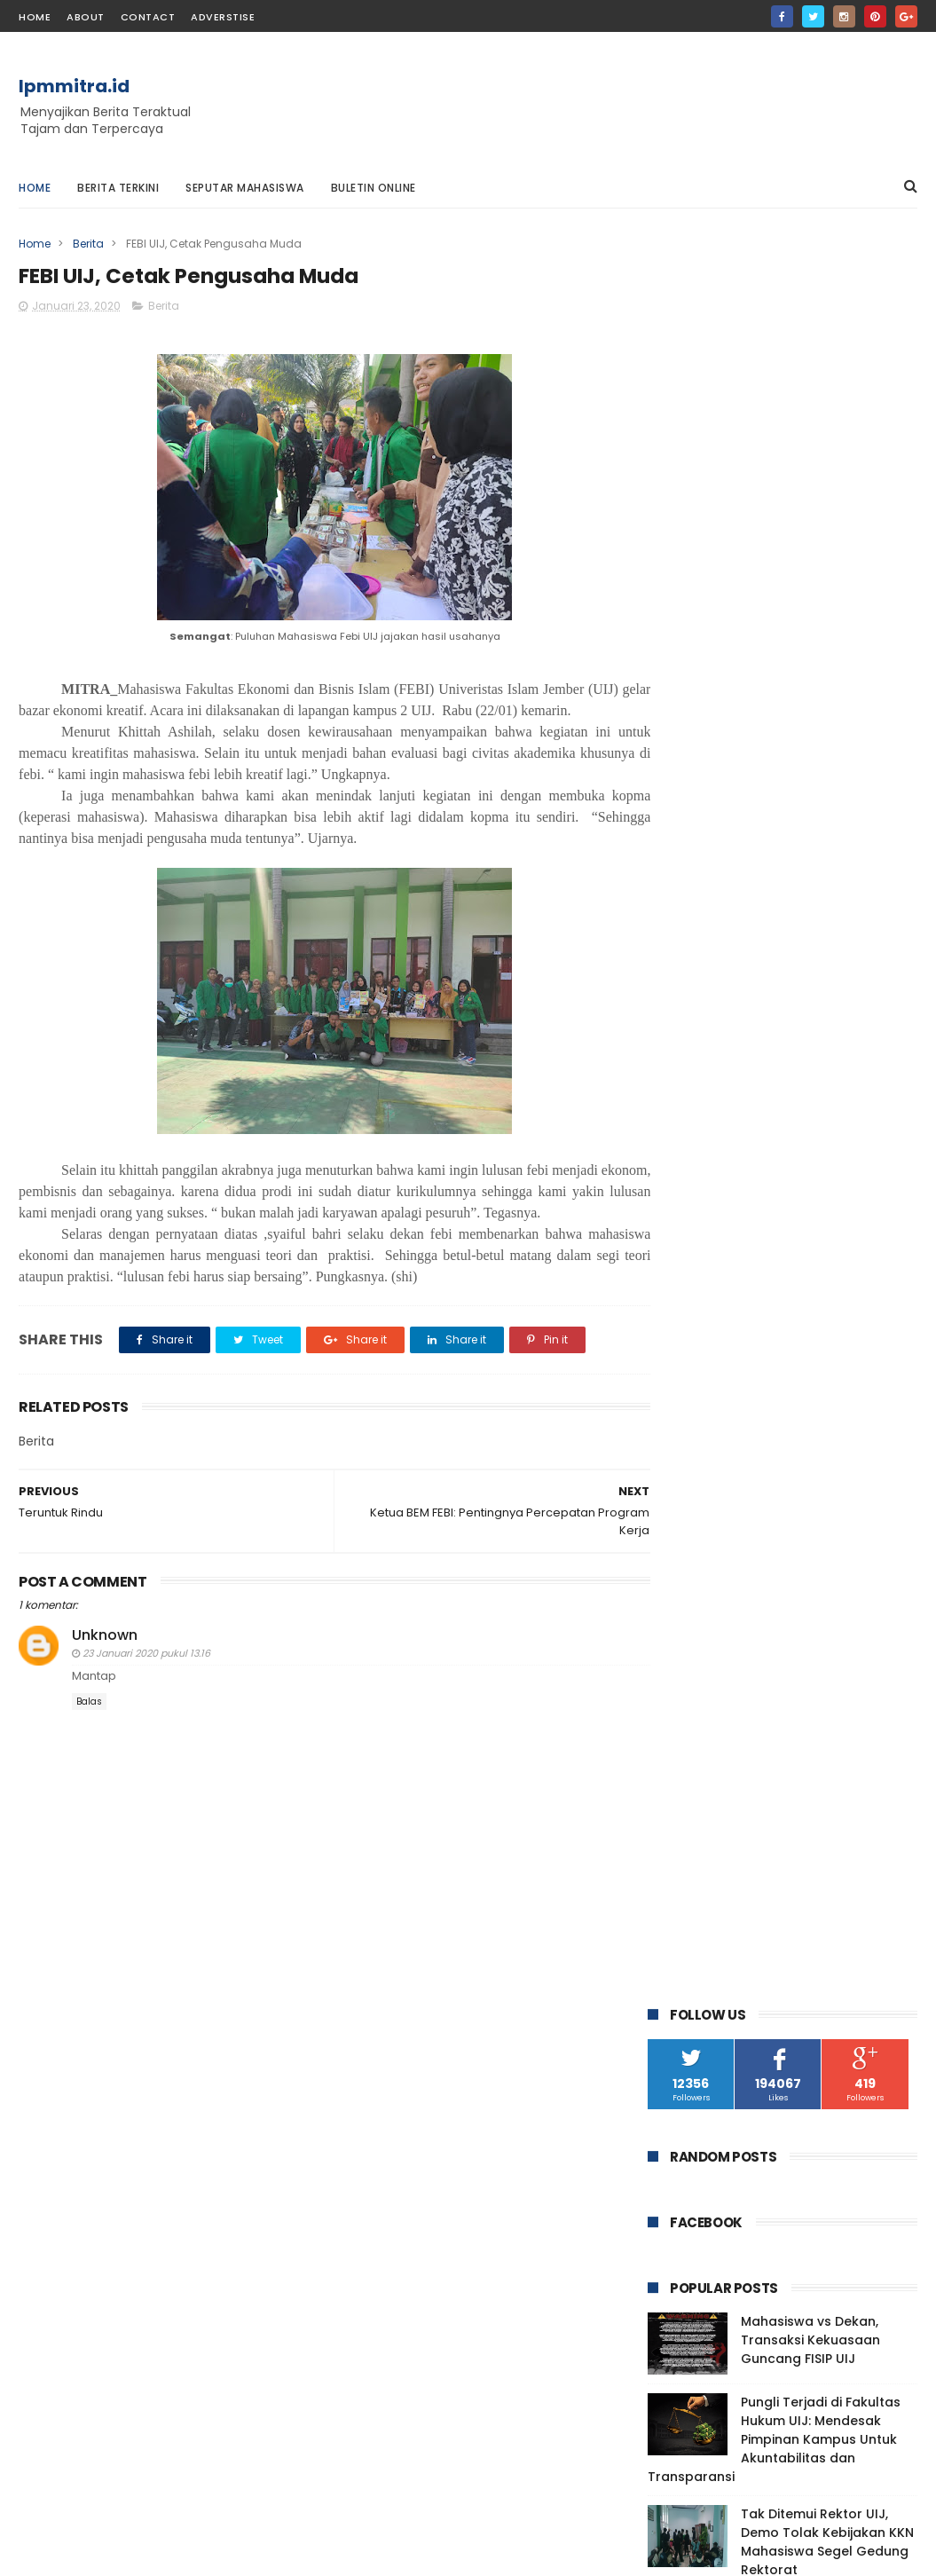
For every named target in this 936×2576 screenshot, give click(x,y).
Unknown (105, 1657)
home (35, 17)
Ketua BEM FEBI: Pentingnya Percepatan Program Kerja (777, 1739)
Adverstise (223, 17)
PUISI (868, 1208)
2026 (685, 1302)
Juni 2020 (715, 1589)
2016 (683, 2031)
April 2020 (716, 1638)
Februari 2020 (730, 1687)
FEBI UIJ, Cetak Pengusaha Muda (788, 1771)
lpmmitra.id (74, 86)
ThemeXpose (118, 2554)
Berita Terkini (118, 187)
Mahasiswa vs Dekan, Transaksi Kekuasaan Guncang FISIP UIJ (810, 575)
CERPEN (676, 1208)
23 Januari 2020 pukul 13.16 (146, 1675)
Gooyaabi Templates (306, 2554)
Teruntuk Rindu (731, 1795)
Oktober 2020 (729, 1492)
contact (148, 17)
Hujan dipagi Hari (736, 1922)
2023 (685, 1374)
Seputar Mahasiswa (244, 187)
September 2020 (739, 1517)
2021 (683, 1399)
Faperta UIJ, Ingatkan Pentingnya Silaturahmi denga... (793, 1826)
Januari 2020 (727, 1711)
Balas (89, 1723)
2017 (683, 2007)
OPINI (818, 1208)
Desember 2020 (736, 1444)
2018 (683, 1983)
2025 (685, 1326)
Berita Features (819, 1175)
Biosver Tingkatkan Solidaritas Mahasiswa (783, 1866)
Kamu (699, 1898)
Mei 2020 (712, 1614)
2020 (685, 1423)
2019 (683, 1958)
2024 (685, 1350)
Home (35, 187)
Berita (88, 243)
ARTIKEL (676, 1175)
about (86, 17)
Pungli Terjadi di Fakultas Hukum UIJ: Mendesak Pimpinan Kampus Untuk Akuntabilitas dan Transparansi (774, 674)
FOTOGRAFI (750, 1208)
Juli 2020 (712, 1565)
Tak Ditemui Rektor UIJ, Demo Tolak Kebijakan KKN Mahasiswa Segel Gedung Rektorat (827, 777)
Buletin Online (373, 187)
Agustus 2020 (728, 1541)
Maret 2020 (721, 1662)
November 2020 (737, 1468)
